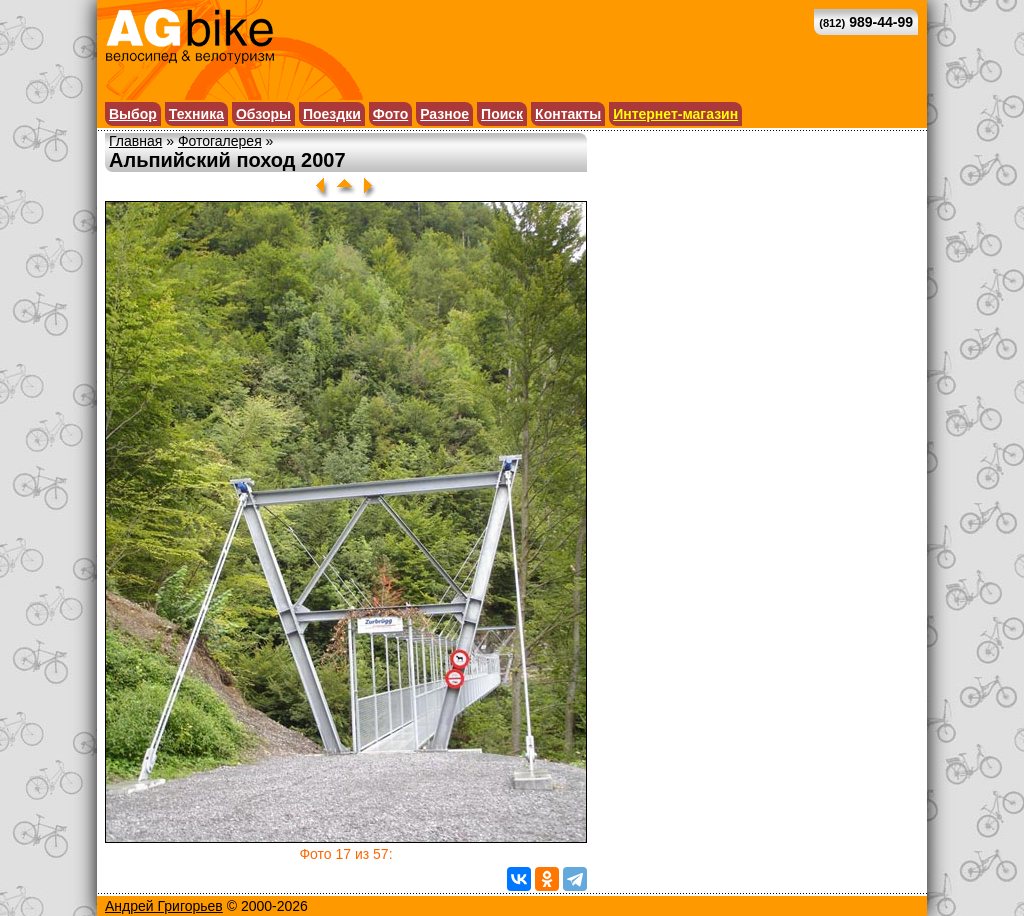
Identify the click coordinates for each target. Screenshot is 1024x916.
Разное (444, 114)
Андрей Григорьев (164, 906)
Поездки (332, 114)
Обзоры (263, 114)
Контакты (568, 114)
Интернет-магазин (675, 114)
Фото (390, 114)
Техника (196, 114)
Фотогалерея (220, 141)
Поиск (502, 114)
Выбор (133, 114)
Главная (135, 141)
